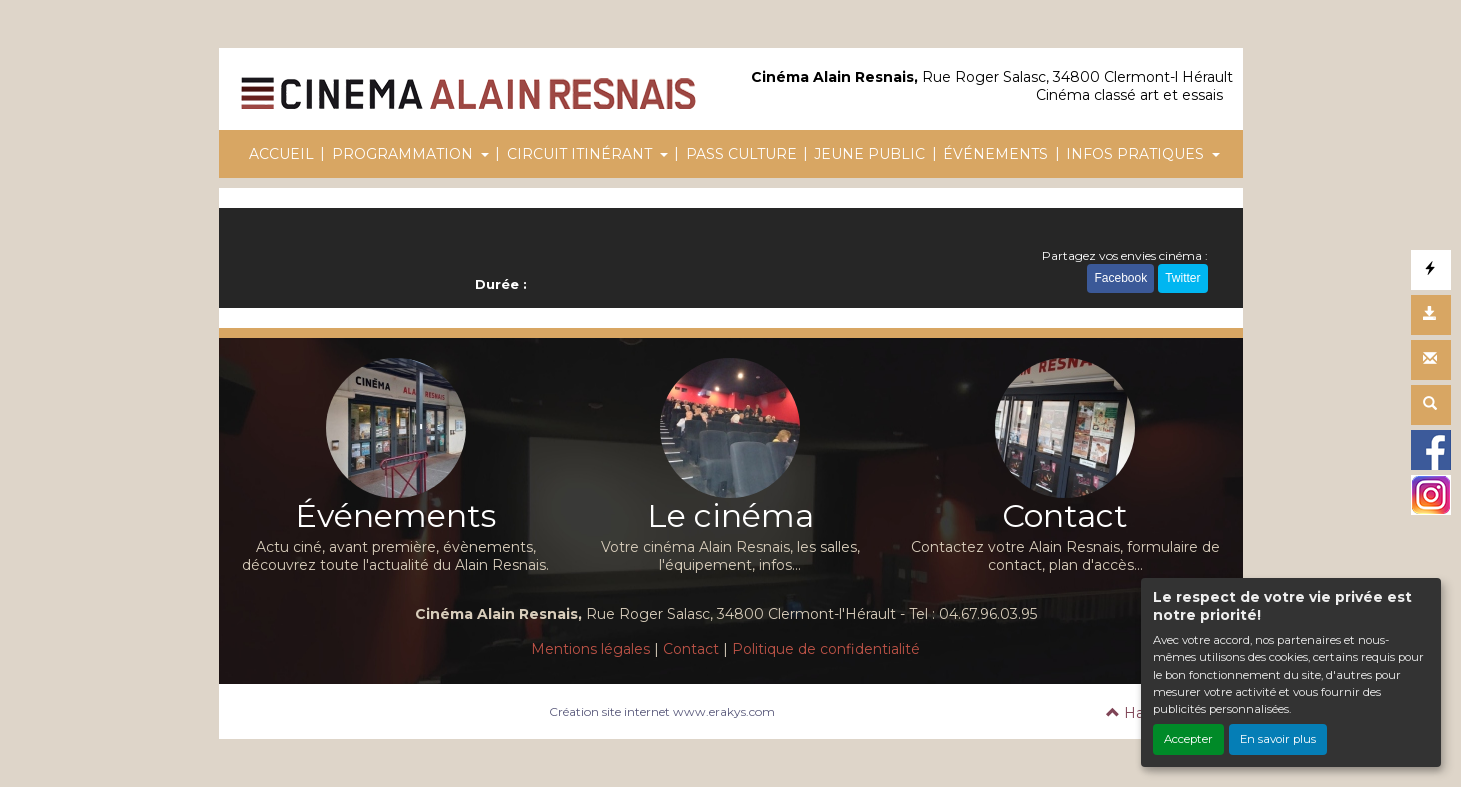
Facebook (1120, 278)
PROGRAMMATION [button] (404, 154)
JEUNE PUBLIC (869, 154)
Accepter (1188, 739)
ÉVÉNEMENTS (995, 154)
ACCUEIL (281, 154)
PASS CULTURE (741, 154)
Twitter (1182, 278)
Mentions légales (590, 649)
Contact (691, 649)
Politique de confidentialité (826, 649)
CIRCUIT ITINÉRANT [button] (581, 154)
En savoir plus (1278, 739)
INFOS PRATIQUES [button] (1137, 154)
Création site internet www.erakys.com (662, 711)
